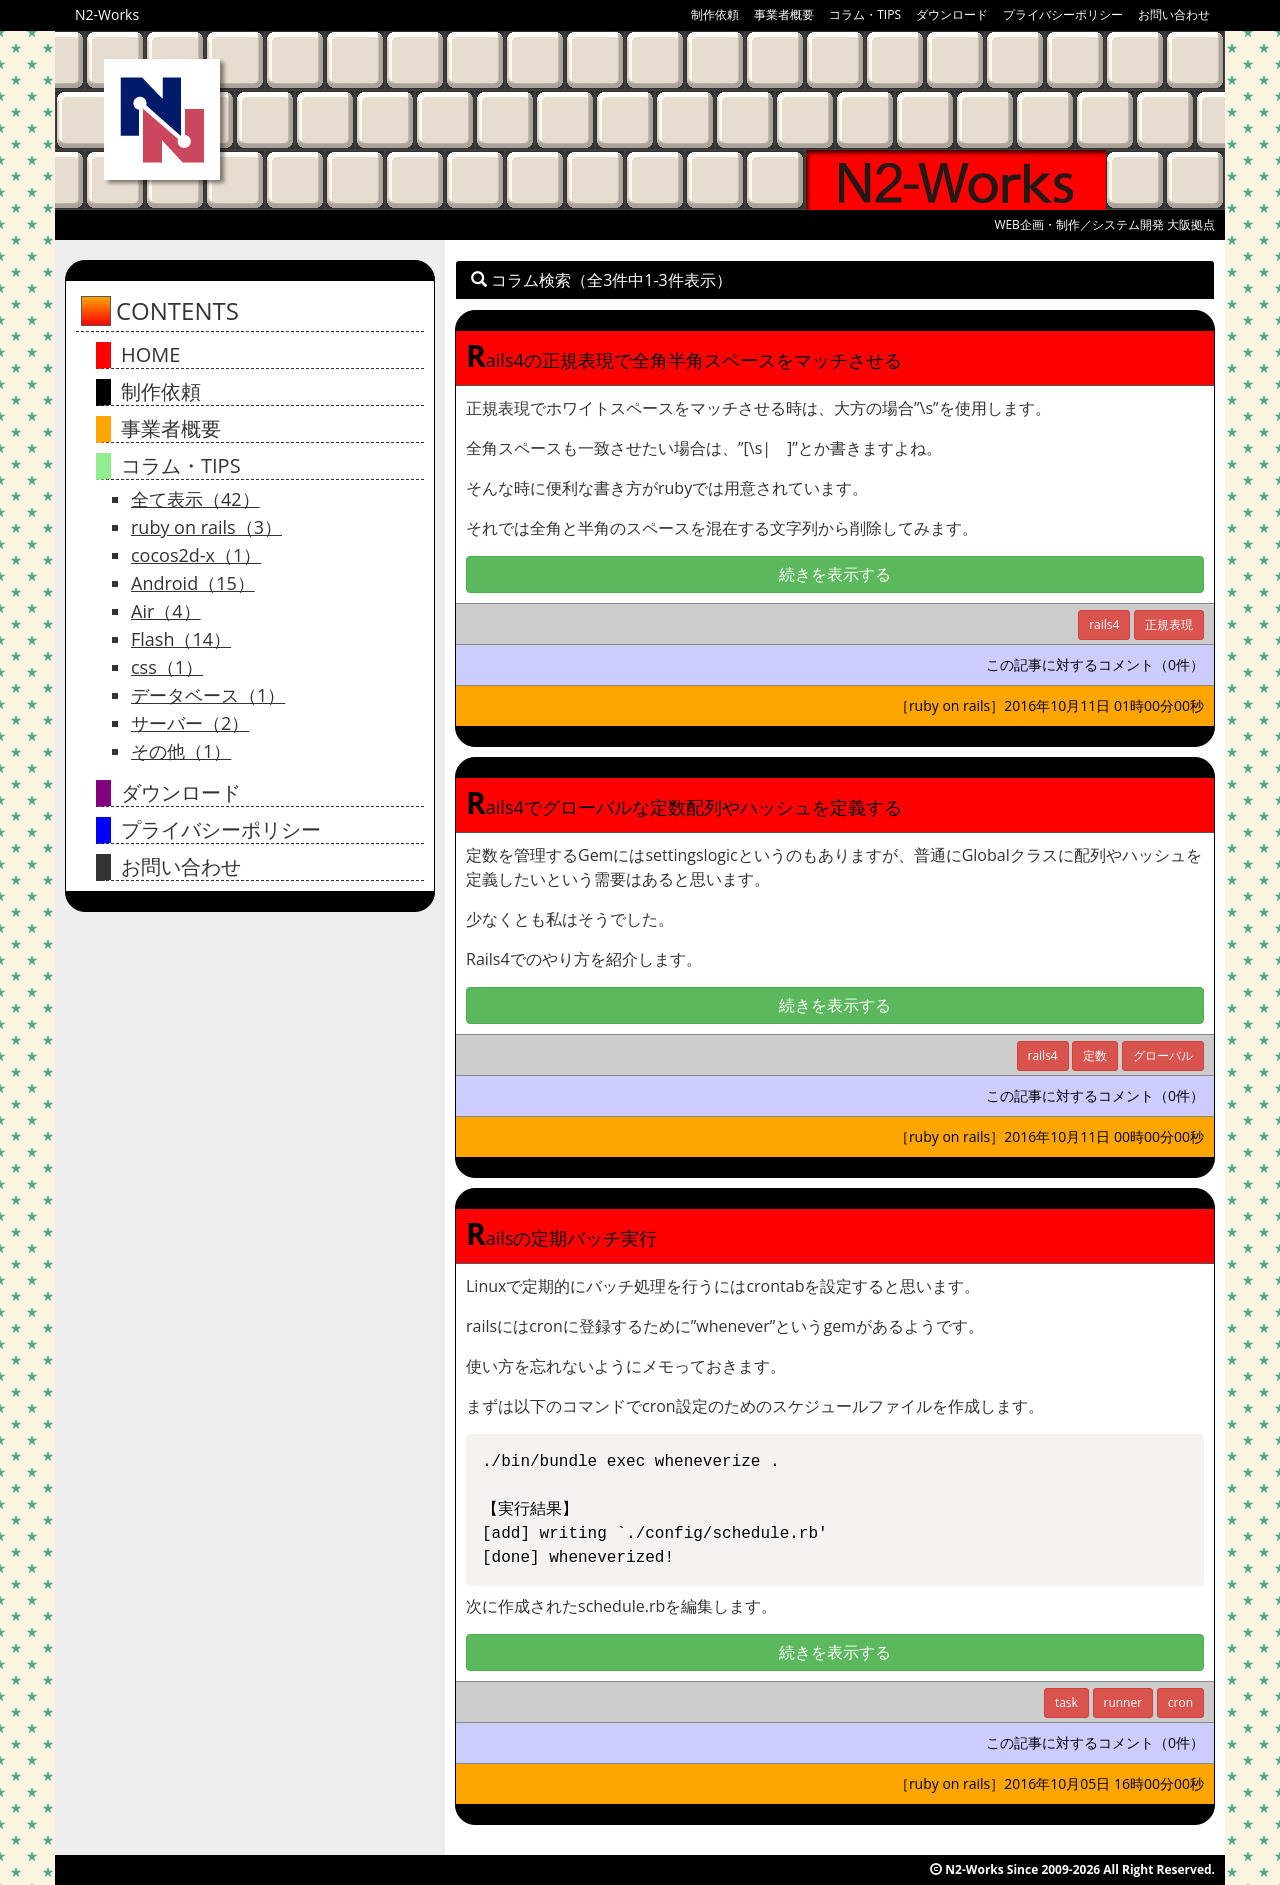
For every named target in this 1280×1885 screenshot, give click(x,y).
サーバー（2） (190, 723)
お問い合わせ (1174, 14)
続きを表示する (835, 574)
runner (1123, 1702)
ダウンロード (952, 14)
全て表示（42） (195, 499)
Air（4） (166, 611)
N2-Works (107, 14)
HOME (150, 354)
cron (1180, 1702)
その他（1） (181, 751)
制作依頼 (715, 14)
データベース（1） (208, 695)
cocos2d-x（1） (196, 555)
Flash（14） (181, 639)
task (1066, 1702)
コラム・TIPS (865, 14)
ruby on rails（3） (206, 527)
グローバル (1163, 1055)
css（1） (167, 667)
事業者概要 (784, 14)
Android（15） (193, 583)
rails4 (1104, 624)
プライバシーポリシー (1063, 14)
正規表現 (1169, 624)
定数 (1095, 1055)
